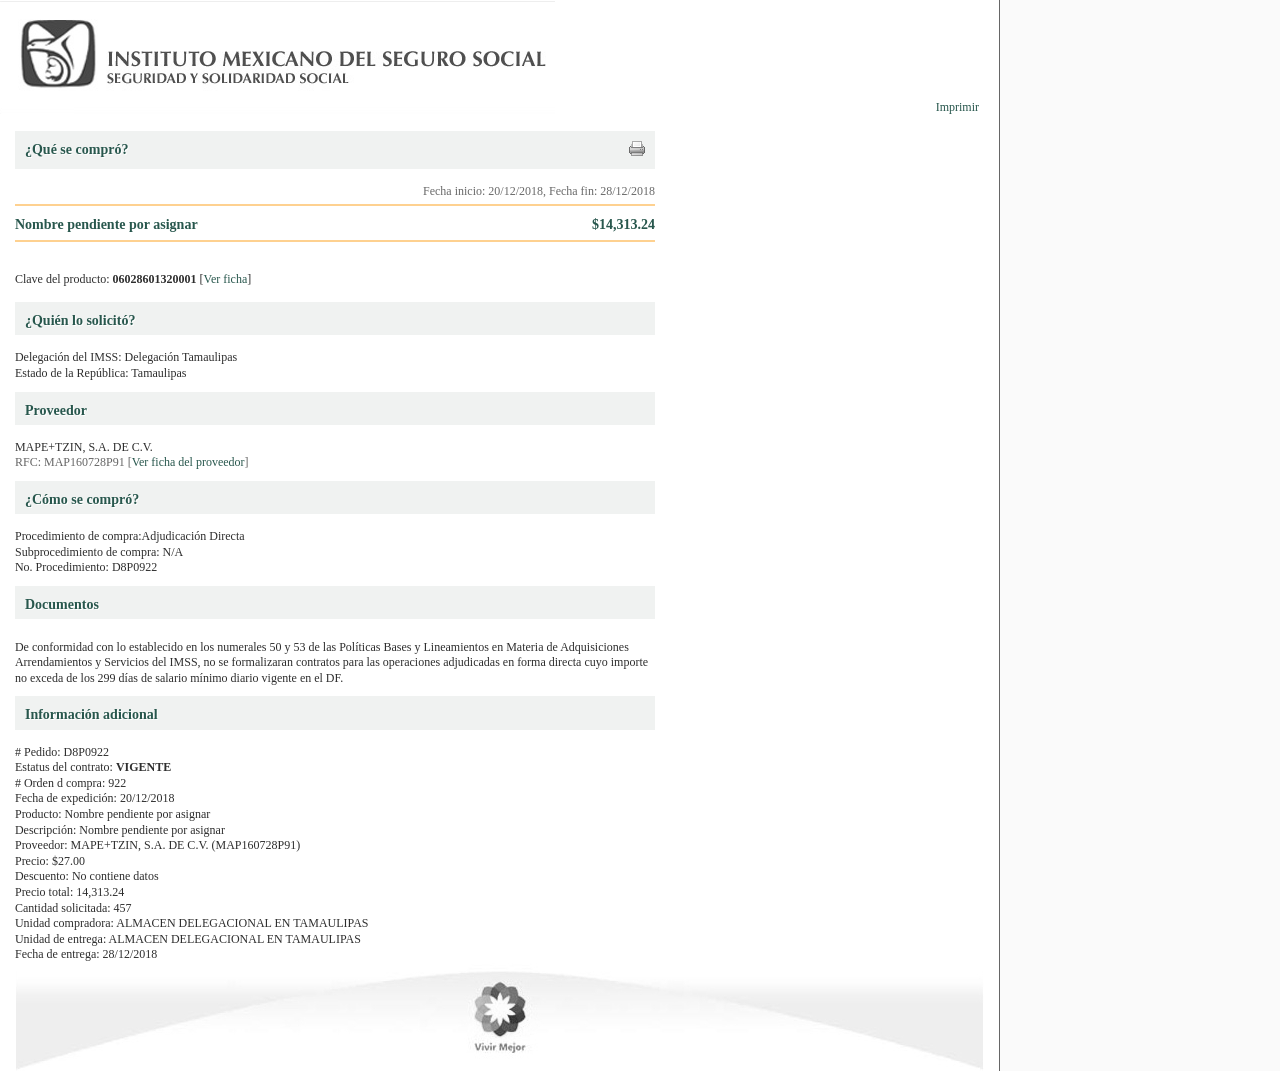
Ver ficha (226, 279)
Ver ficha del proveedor (188, 462)
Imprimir (957, 107)
